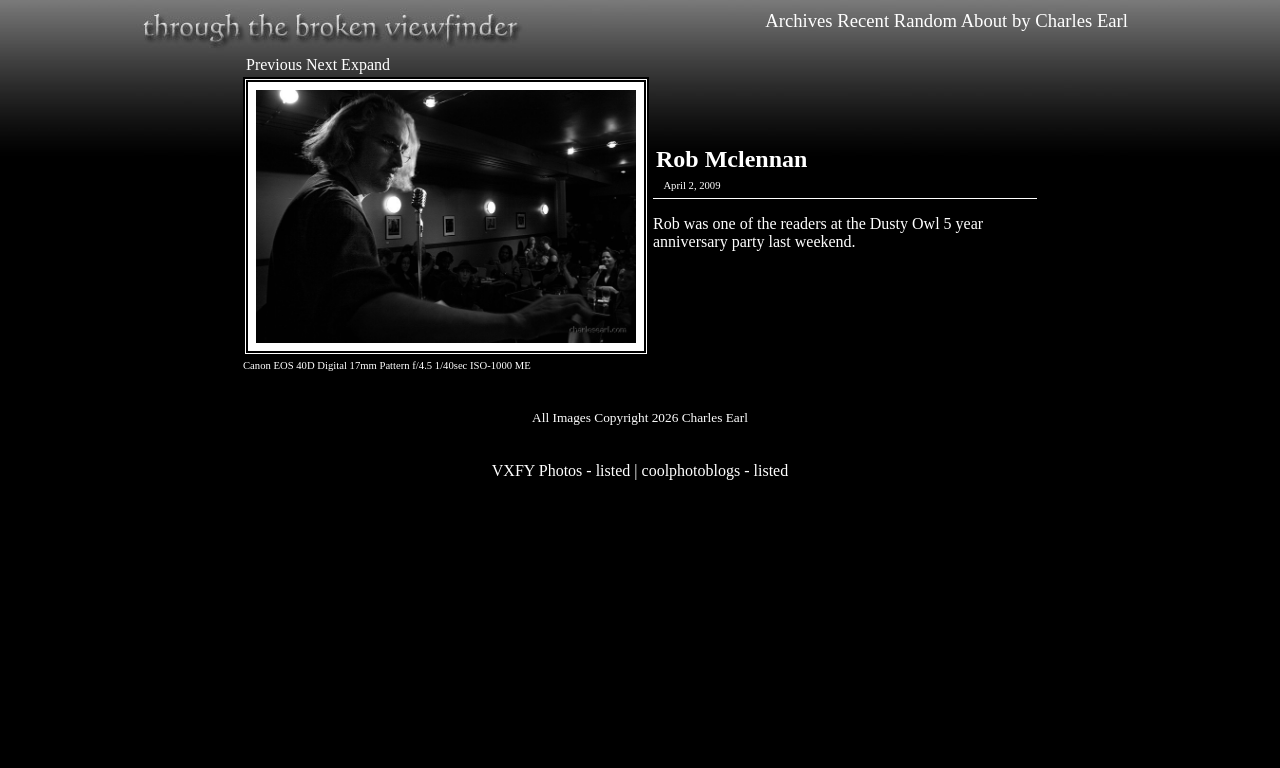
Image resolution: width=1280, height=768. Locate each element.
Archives (798, 20)
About (984, 20)
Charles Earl (1081, 20)
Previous (274, 64)
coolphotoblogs (691, 470)
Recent (863, 20)
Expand (365, 64)
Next (321, 64)
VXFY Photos (537, 470)
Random (925, 20)
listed (613, 470)
